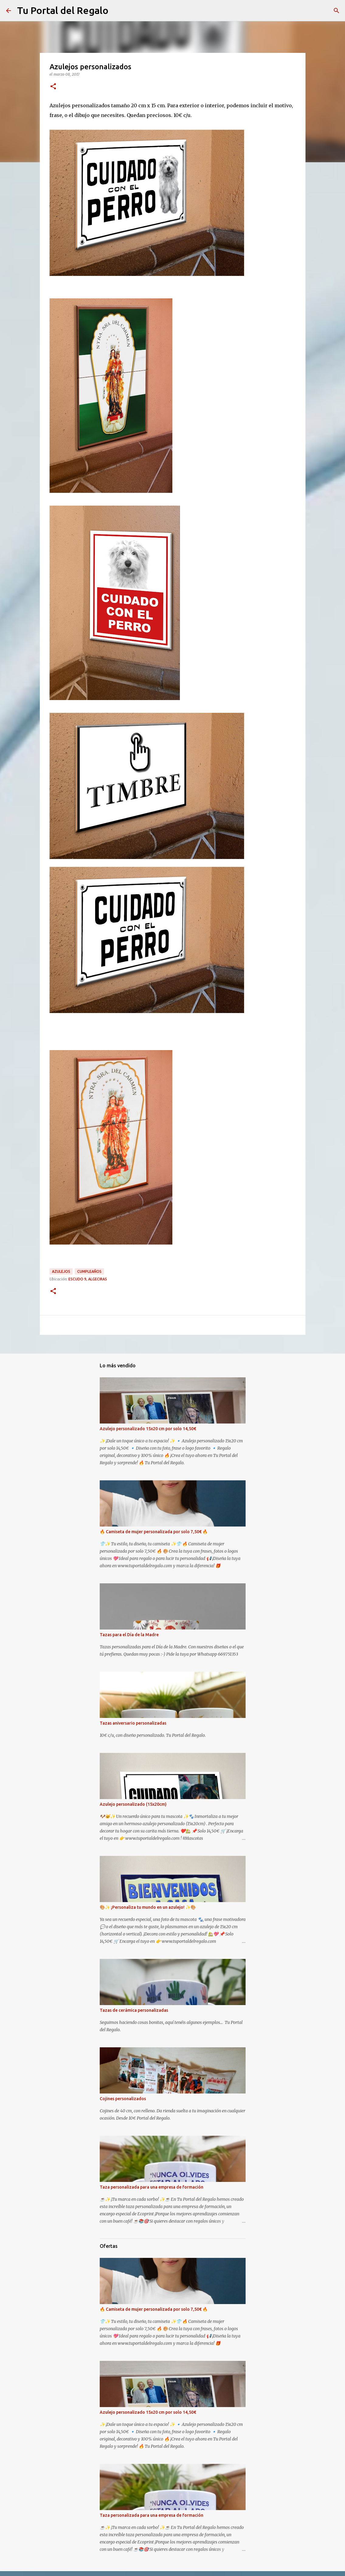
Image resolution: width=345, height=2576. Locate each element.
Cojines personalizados (123, 2098)
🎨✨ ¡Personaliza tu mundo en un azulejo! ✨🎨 (148, 1907)
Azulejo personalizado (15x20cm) (133, 1804)
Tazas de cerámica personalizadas (134, 2010)
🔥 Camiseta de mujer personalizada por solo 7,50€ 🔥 (154, 1531)
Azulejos (61, 1271)
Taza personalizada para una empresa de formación (151, 2187)
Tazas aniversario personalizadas (133, 1723)
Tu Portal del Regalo (63, 10)
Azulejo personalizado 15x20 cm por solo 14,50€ (148, 1428)
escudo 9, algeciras (87, 1279)
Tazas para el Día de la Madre (129, 1634)
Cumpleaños (89, 1271)
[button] (53, 87)
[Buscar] (336, 10)
